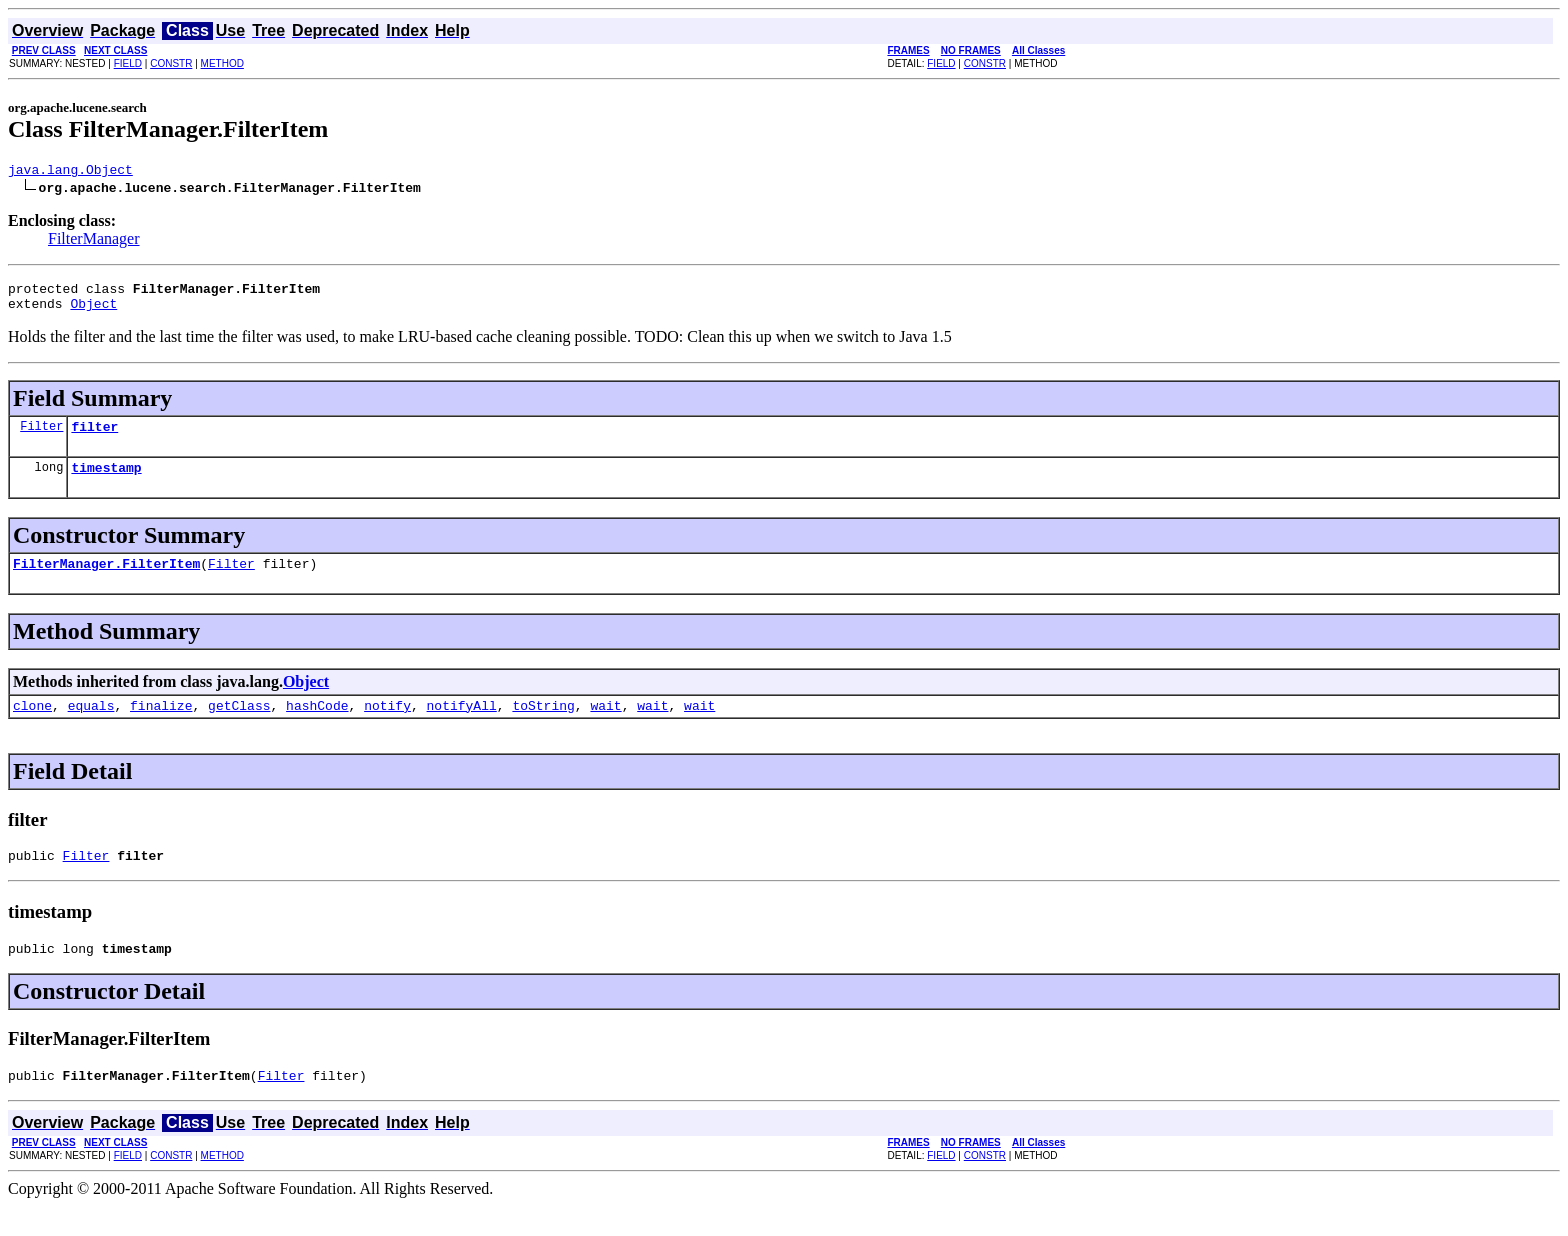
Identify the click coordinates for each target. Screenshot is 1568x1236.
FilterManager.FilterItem (106, 581)
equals (91, 726)
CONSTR (171, 63)
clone (32, 726)
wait (605, 726)
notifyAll (462, 726)
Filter (41, 437)
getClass (239, 726)
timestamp (106, 482)
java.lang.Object (70, 172)
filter (94, 438)
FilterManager (94, 241)
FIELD (128, 63)
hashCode (317, 726)
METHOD (222, 63)
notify (387, 726)
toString (543, 726)
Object (93, 312)
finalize (161, 726)
